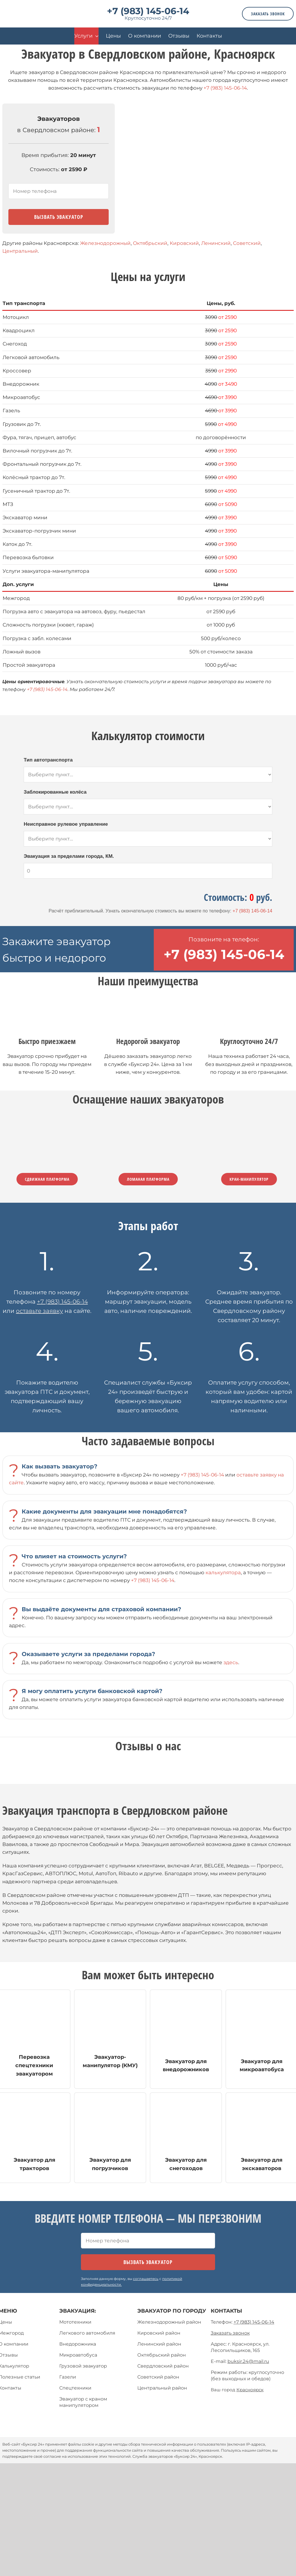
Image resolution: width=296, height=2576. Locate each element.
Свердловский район (163, 2366)
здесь (230, 1662)
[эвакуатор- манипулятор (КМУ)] (110, 2039)
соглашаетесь (145, 2278)
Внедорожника (77, 2344)
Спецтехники (75, 2388)
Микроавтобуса (78, 2355)
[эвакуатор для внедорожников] (186, 2039)
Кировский (184, 243)
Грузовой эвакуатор (83, 2366)
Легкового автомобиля (87, 2333)
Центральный (20, 251)
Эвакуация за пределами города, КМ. (69, 856)
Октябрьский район (161, 2355)
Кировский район (158, 2333)
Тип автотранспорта (48, 760)
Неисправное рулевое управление (66, 824)
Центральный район (162, 2388)
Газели (67, 2377)
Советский (247, 243)
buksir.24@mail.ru (248, 2361)
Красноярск (250, 2389)
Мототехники (75, 2322)
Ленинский (216, 243)
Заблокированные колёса (55, 792)
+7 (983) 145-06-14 (148, 10)
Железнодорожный (105, 243)
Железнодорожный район (169, 2322)
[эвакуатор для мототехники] (110, 2137)
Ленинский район (159, 2344)
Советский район (158, 2377)
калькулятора (223, 1572)
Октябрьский (150, 243)
